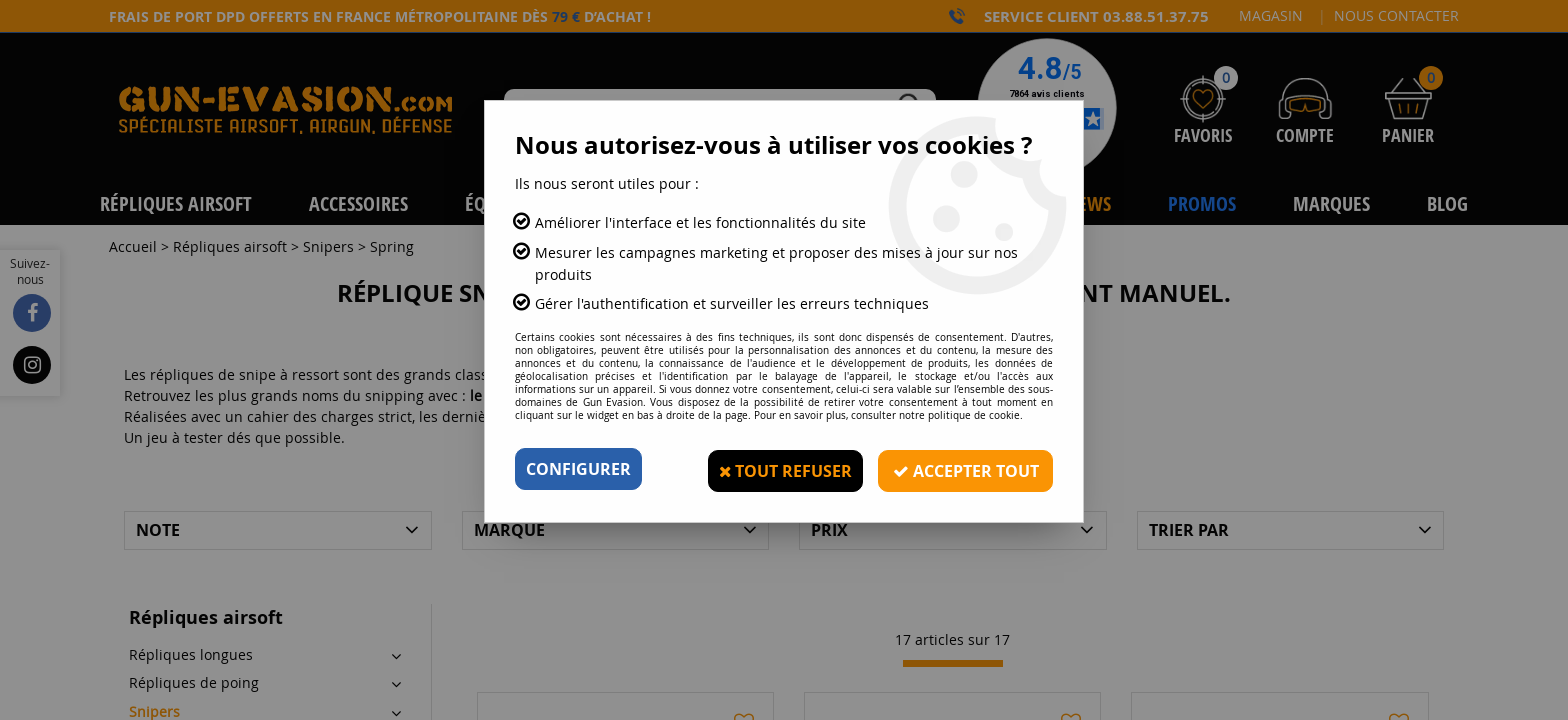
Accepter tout (964, 469)
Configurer (578, 469)
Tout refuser (782, 469)
